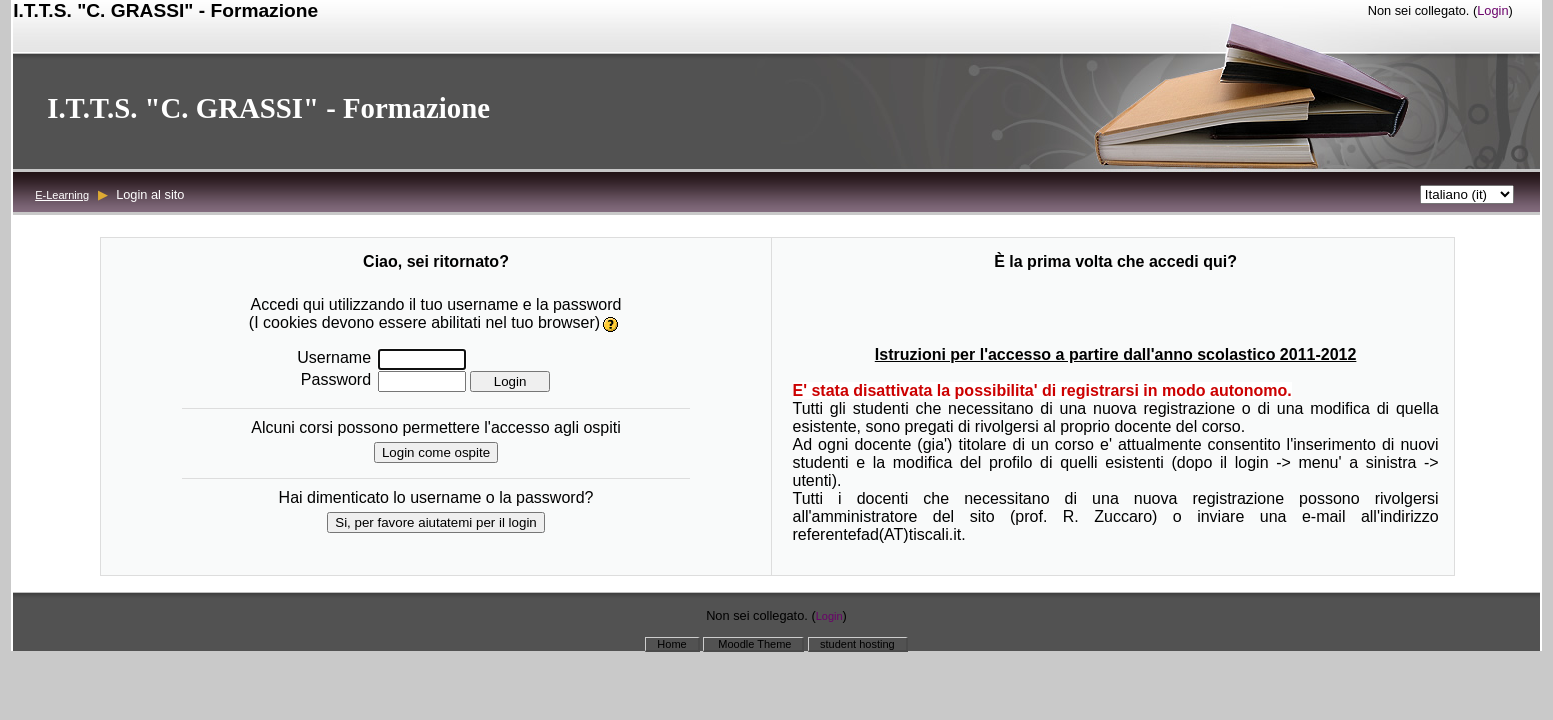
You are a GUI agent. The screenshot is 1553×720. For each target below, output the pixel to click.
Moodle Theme (753, 644)
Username (334, 357)
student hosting (857, 644)
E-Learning (62, 195)
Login (1492, 10)
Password (336, 379)
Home (671, 644)
